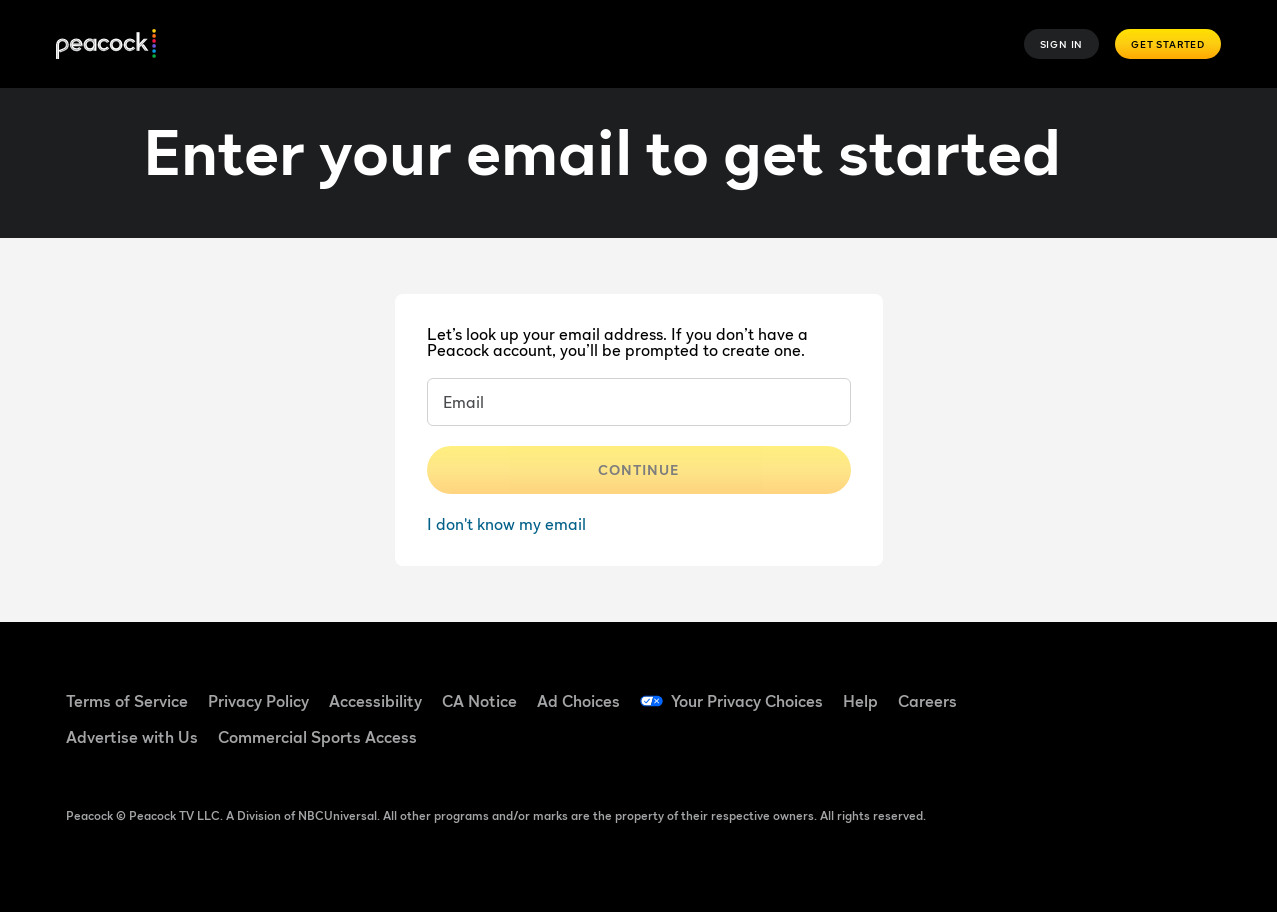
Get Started (1168, 44)
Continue (639, 469)
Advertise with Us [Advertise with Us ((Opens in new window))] (132, 737)
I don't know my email (506, 524)
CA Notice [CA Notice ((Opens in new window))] (479, 701)
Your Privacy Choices (747, 701)
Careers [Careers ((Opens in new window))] (927, 701)
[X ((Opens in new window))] (1103, 745)
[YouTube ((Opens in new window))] (1155, 688)
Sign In (1062, 44)
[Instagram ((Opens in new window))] (1051, 745)
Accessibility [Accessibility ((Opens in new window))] (375, 701)
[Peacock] (106, 44)
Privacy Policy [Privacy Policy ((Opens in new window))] (258, 701)
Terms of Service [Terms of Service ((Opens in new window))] (127, 701)
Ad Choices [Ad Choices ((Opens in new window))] (578, 701)
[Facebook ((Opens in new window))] (1051, 688)
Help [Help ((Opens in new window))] (860, 701)
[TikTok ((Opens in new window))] (1103, 688)
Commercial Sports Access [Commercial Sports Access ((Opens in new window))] (317, 737)
